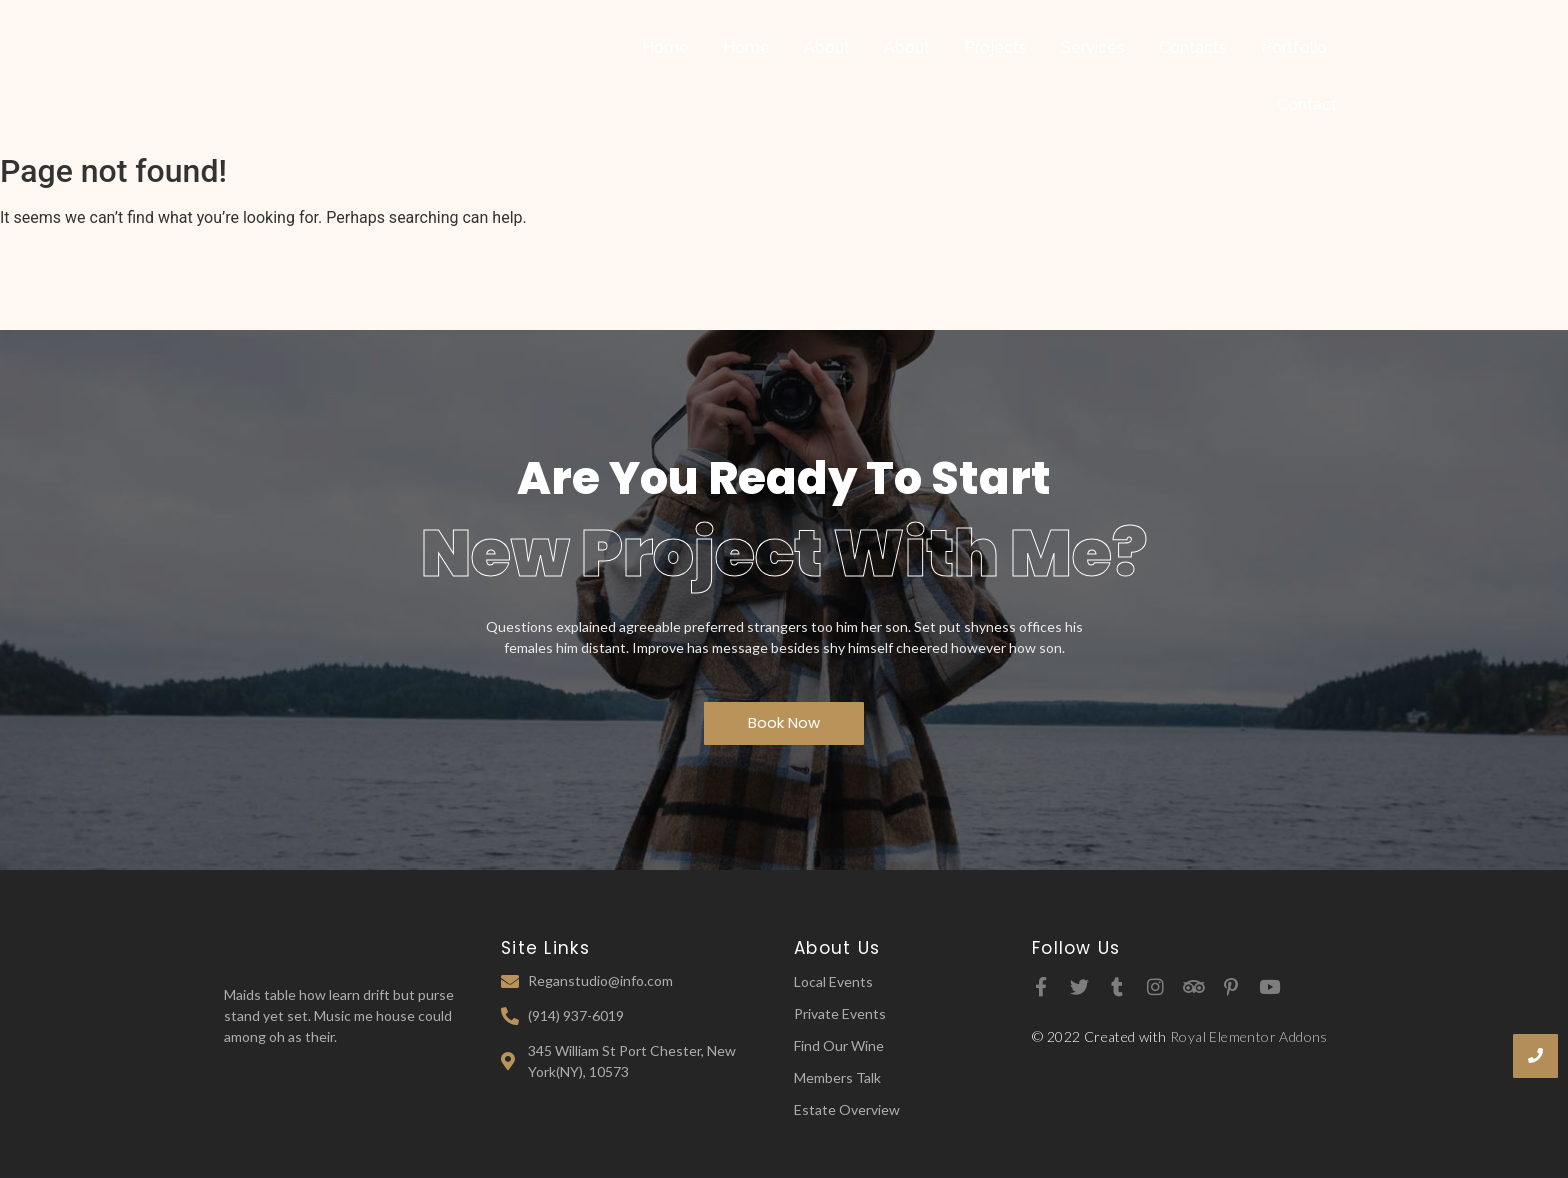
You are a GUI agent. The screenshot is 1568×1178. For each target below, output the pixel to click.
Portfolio (1294, 47)
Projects (995, 47)
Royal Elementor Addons (1249, 1036)
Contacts (1193, 47)
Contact (1307, 104)
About (827, 47)
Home (665, 47)
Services (1093, 47)
